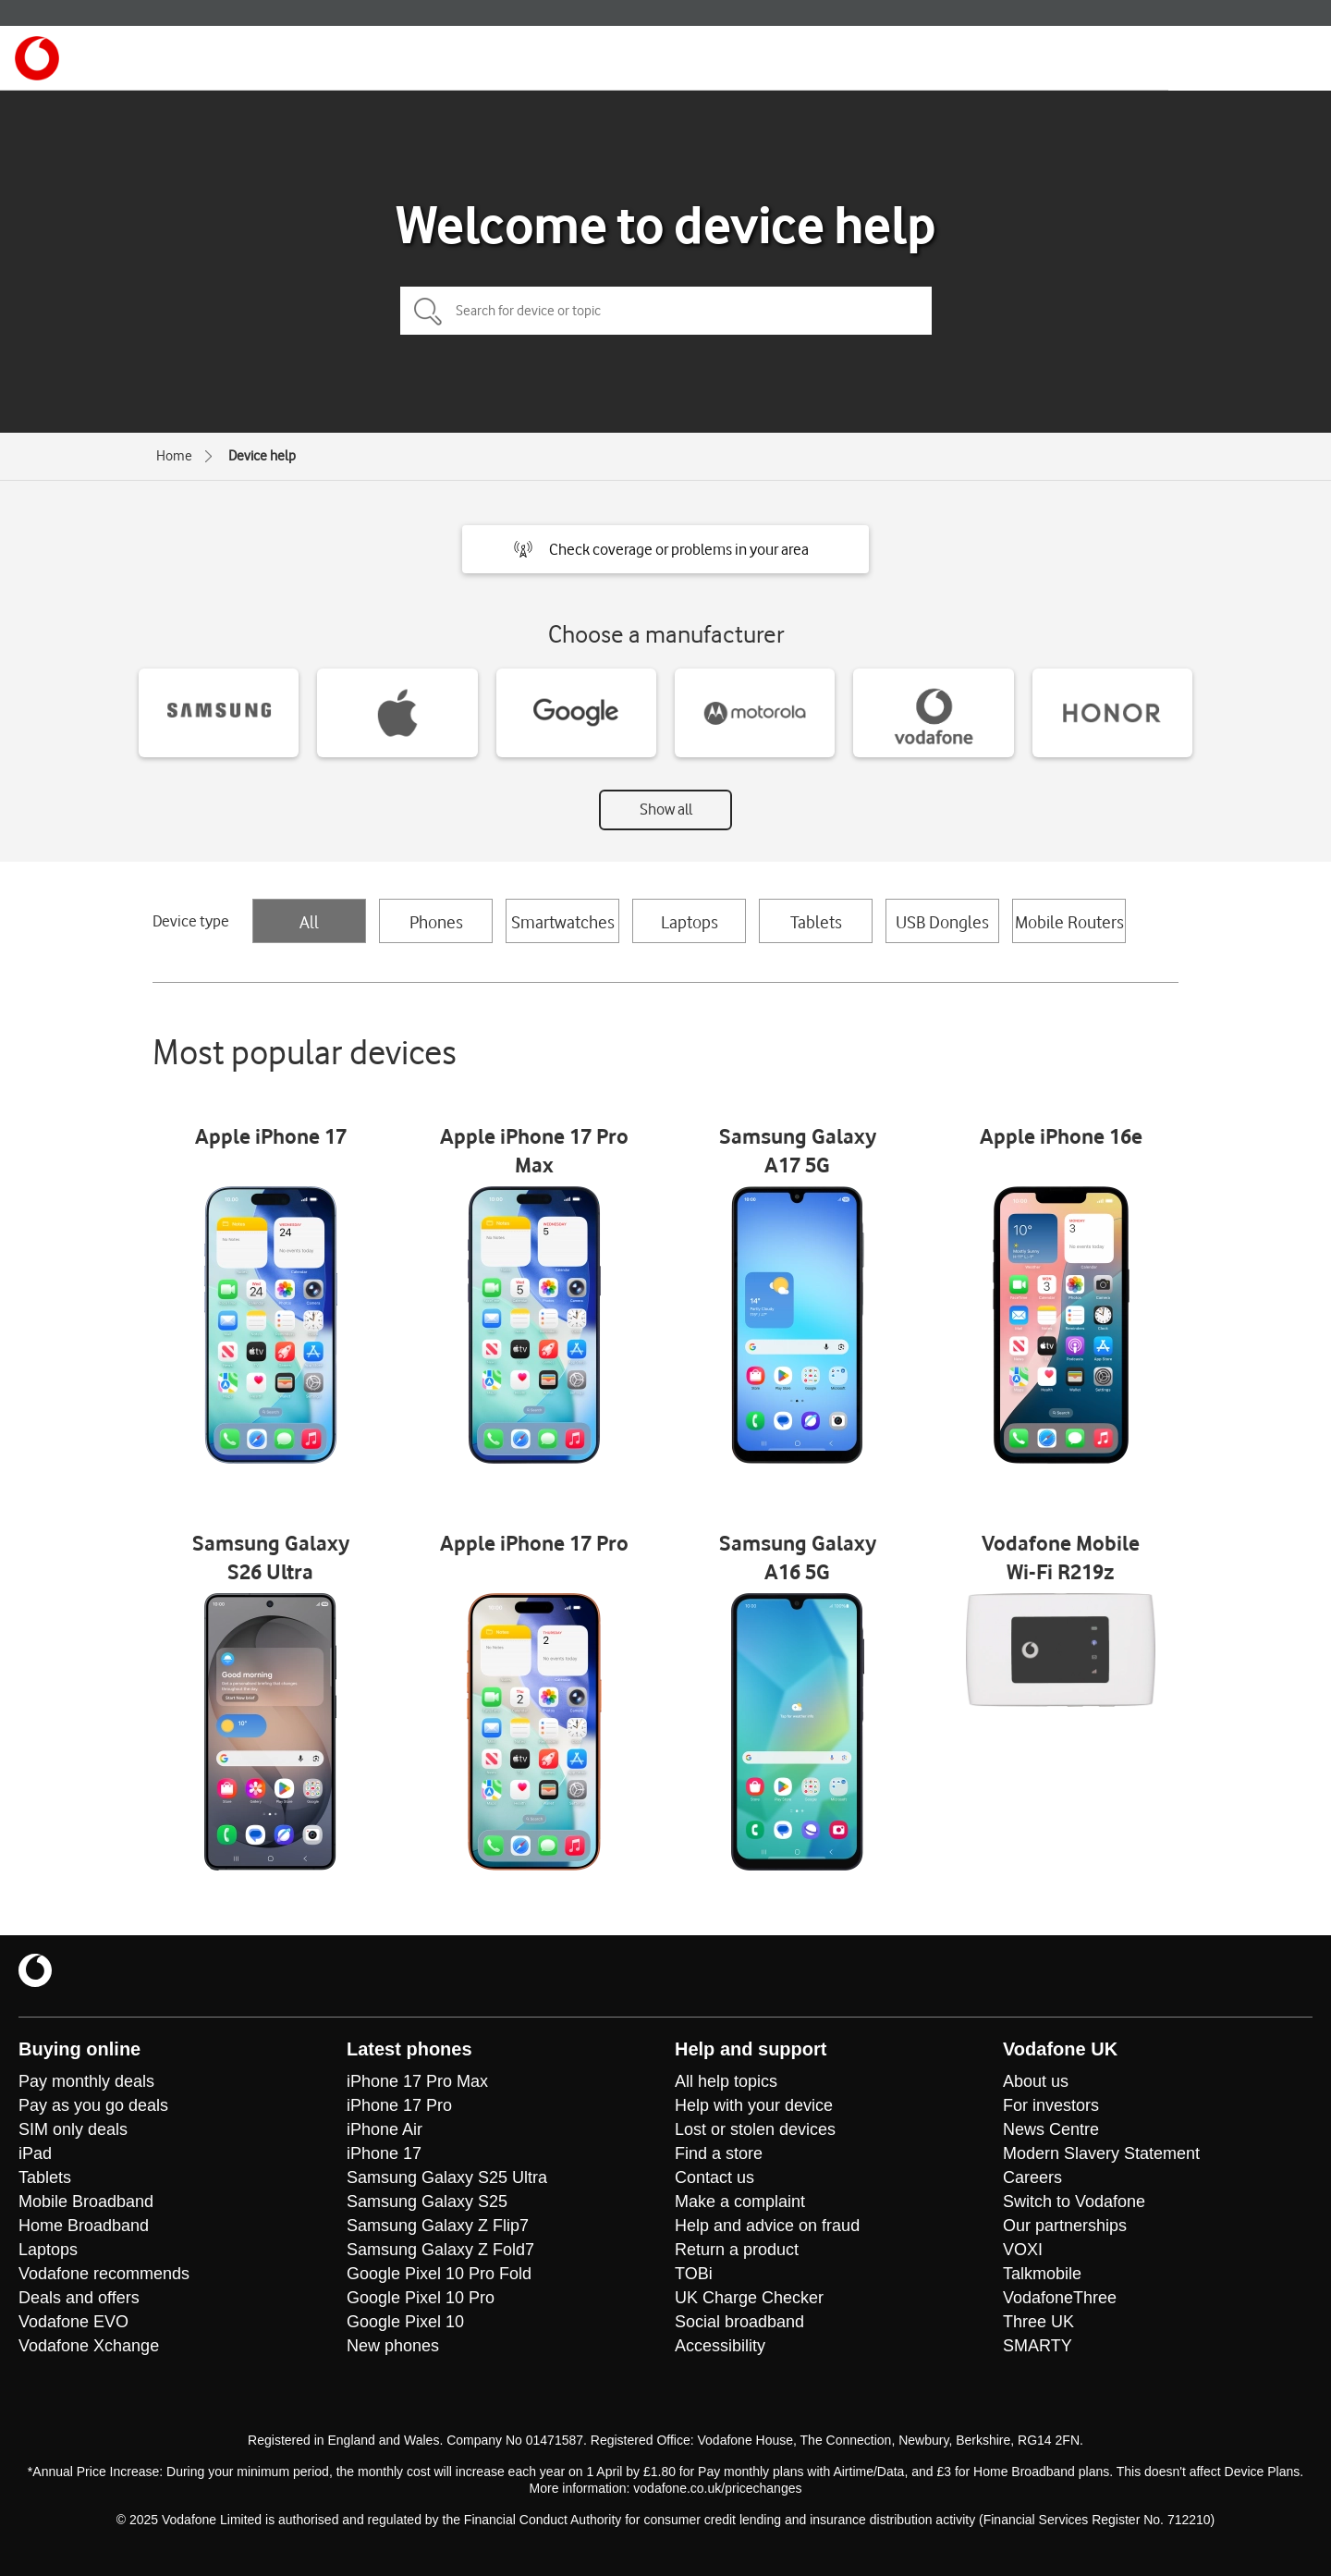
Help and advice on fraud (767, 2225)
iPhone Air (384, 2129)
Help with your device (754, 2105)
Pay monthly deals (86, 2081)
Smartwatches (563, 922)
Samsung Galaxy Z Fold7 (440, 2249)
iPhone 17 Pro (399, 2105)
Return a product (737, 2249)
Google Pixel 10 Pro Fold (439, 2273)
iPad (35, 2153)
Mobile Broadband (85, 2201)
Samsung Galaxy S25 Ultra (447, 2177)
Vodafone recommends (103, 2273)
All (309, 922)
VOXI (1023, 2249)
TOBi (694, 2273)
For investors (1051, 2105)
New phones (393, 2346)
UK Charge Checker (749, 2297)
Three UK (1038, 2321)
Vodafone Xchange (88, 2346)
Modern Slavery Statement (1101, 2153)
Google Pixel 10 (405, 2321)
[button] (665, 549)
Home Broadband (83, 2225)
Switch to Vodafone (1074, 2201)
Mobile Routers (1069, 922)
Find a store (719, 2153)
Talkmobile (1042, 2273)
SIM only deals (73, 2129)
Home (174, 456)
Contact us (714, 2177)
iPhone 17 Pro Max (417, 2081)
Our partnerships (1065, 2225)
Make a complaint (740, 2201)
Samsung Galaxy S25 (427, 2201)
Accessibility (720, 2346)
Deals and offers (79, 2297)
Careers (1032, 2177)
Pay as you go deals (93, 2105)
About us (1035, 2081)
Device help (262, 456)
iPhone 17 (384, 2153)
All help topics (726, 2081)
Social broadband (739, 2321)
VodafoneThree (1060, 2297)
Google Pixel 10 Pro (421, 2297)
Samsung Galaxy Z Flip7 (438, 2225)
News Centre (1051, 2129)
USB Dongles (942, 922)
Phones (436, 922)
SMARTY (1037, 2346)
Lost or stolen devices (755, 2129)
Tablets (816, 922)
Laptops (689, 922)
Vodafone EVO (73, 2321)
